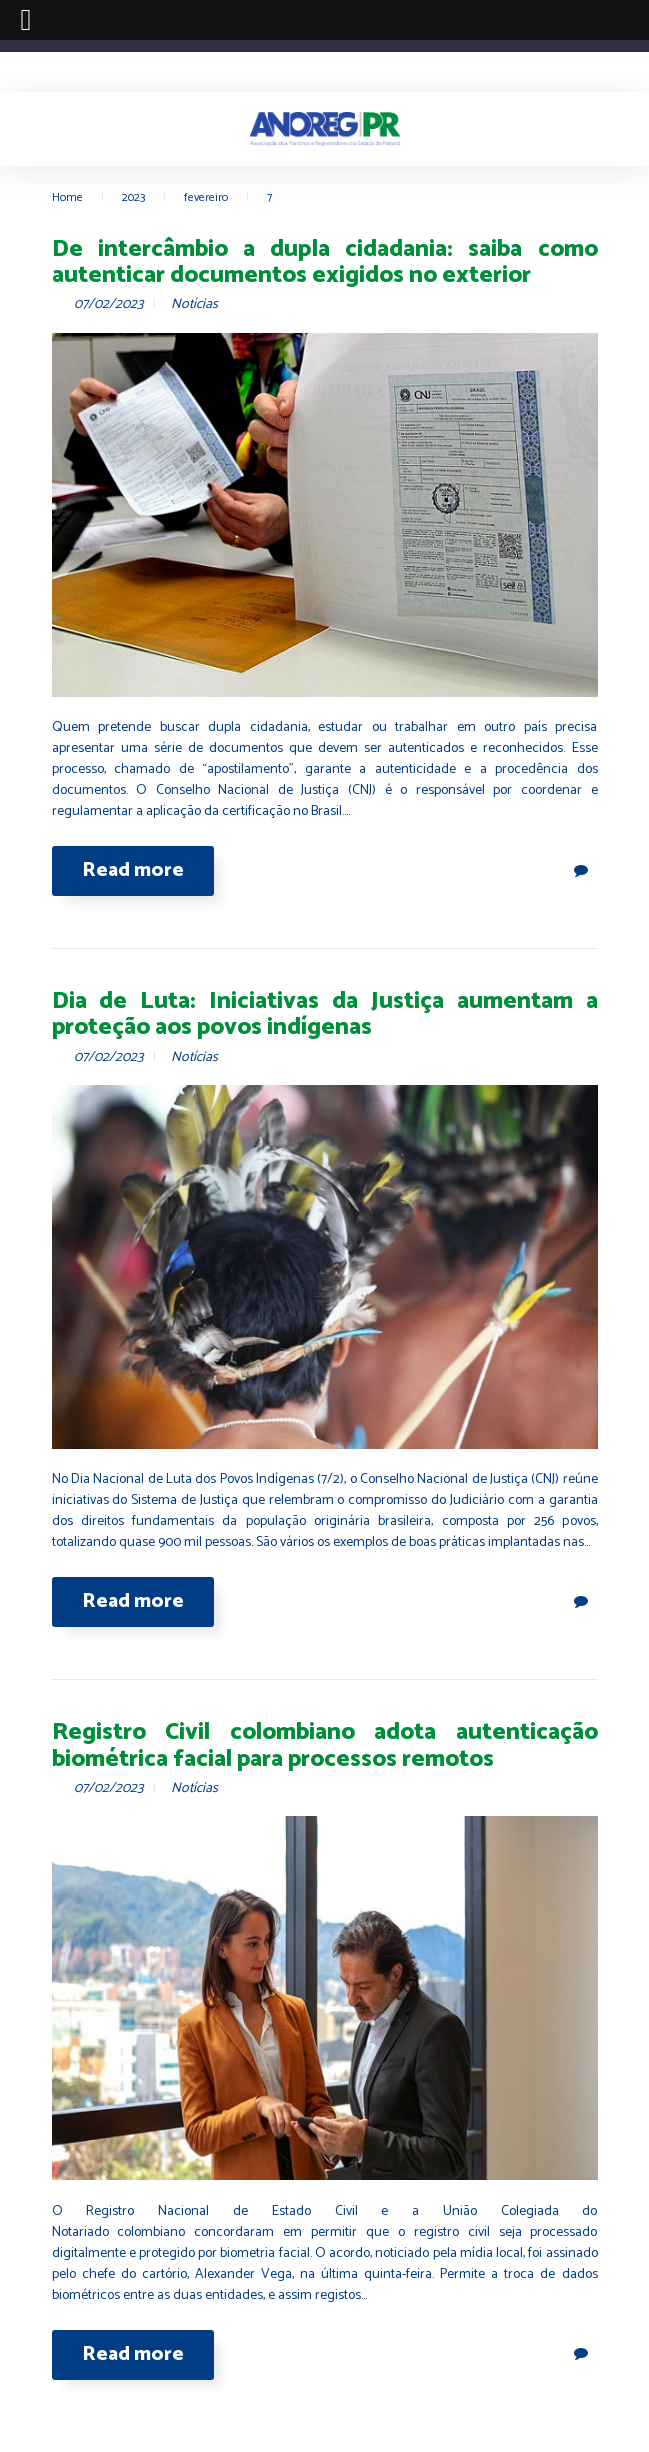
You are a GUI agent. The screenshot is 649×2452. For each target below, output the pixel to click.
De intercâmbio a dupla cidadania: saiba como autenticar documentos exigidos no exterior (325, 262)
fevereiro (206, 197)
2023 (133, 197)
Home (67, 197)
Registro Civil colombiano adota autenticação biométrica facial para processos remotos (325, 1745)
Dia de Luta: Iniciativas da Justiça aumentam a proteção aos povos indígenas (325, 1014)
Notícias (194, 304)
